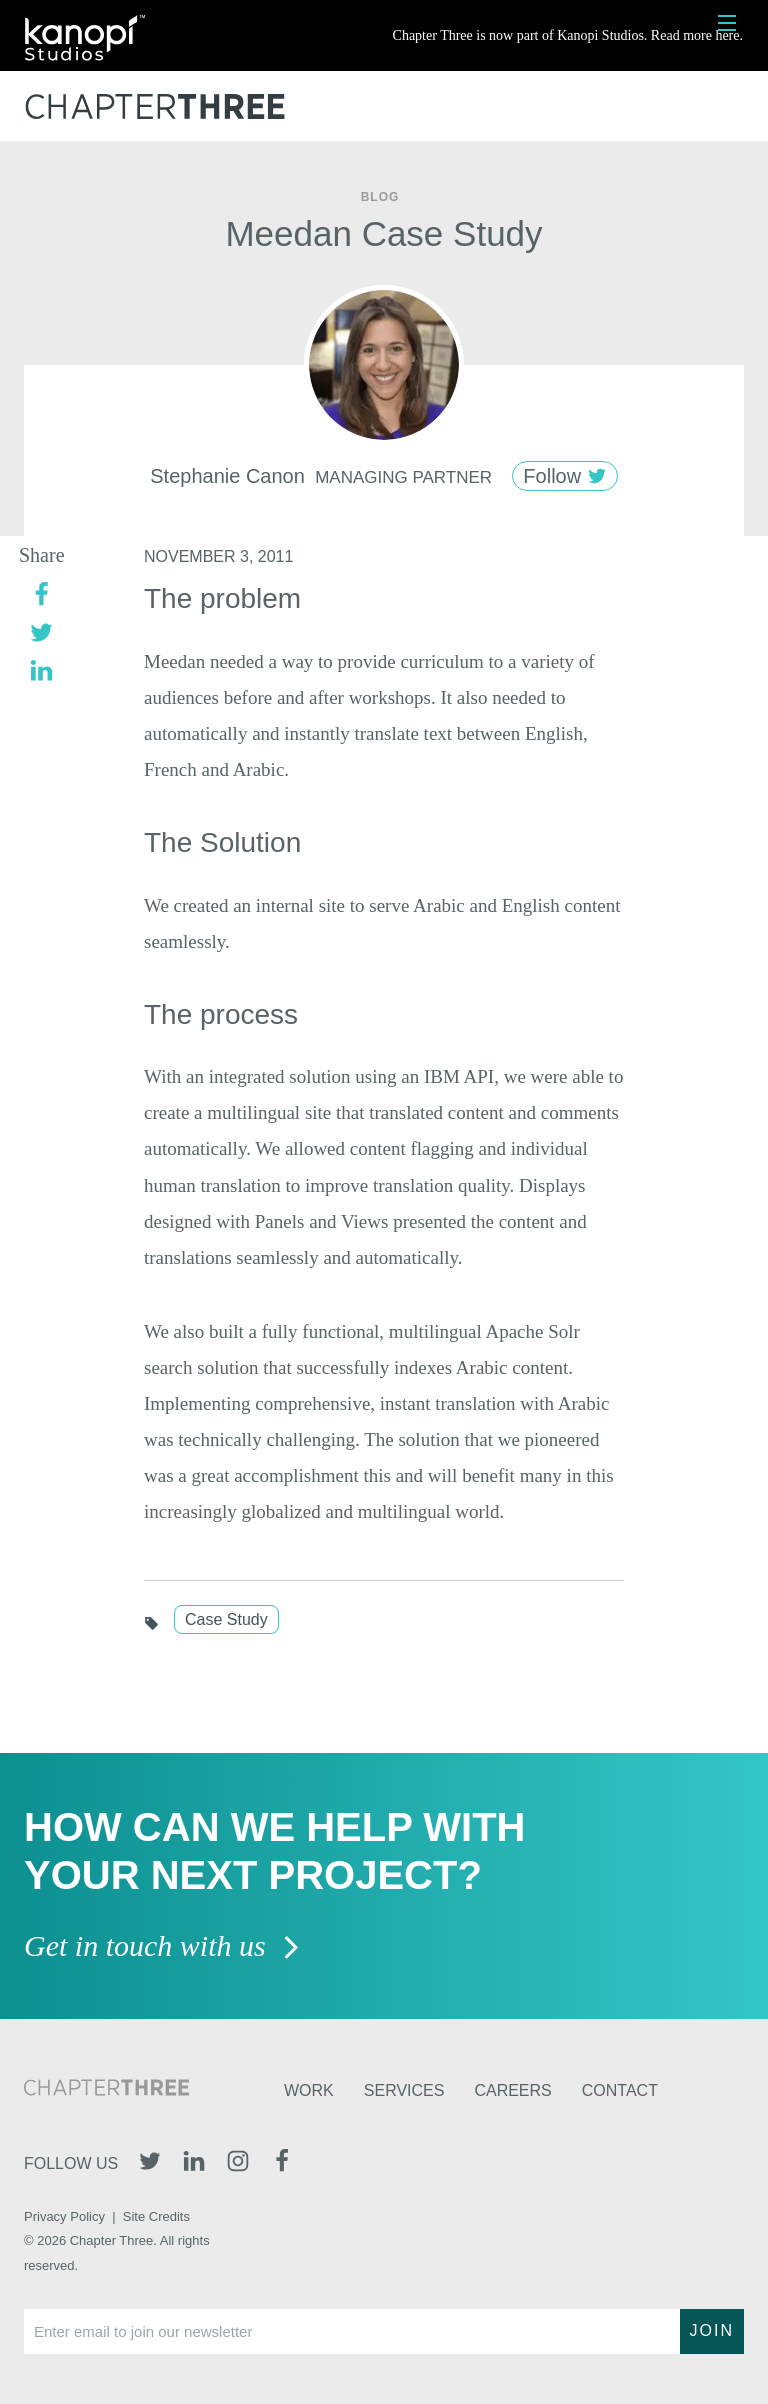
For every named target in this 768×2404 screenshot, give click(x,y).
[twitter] (41, 631)
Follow (564, 476)
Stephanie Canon (227, 476)
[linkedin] (41, 669)
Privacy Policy (64, 2216)
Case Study (226, 1619)
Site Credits (156, 2216)
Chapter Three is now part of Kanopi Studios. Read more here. (568, 35)
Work (309, 2090)
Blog (380, 197)
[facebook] (41, 593)
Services (404, 2090)
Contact (620, 2090)
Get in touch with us (162, 1947)
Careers (512, 2090)
